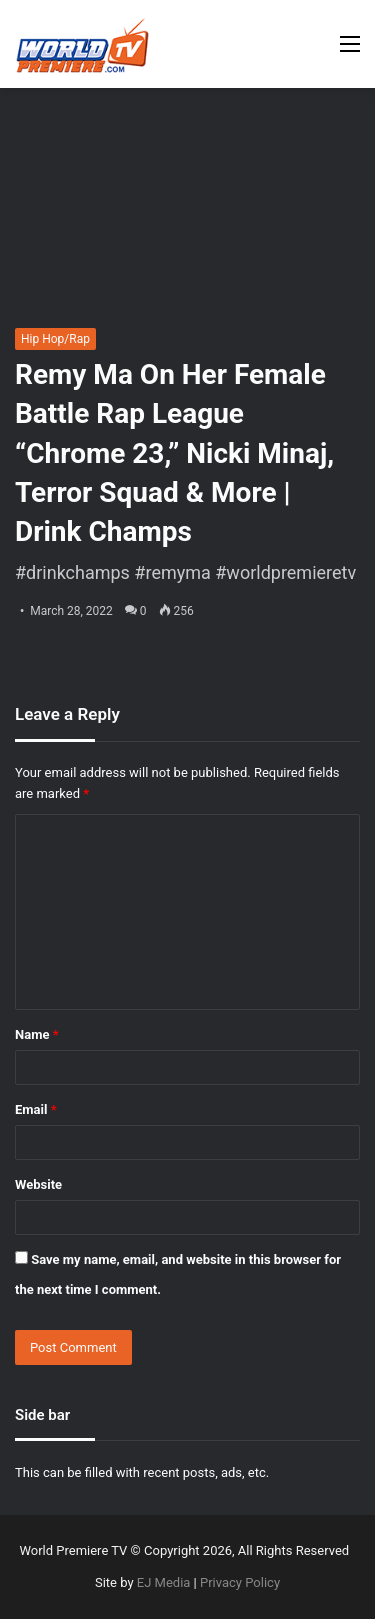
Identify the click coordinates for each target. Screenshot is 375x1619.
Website (38, 1184)
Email (36, 1109)
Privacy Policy (240, 1582)
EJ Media (164, 1582)
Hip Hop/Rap (55, 339)
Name (37, 1034)
